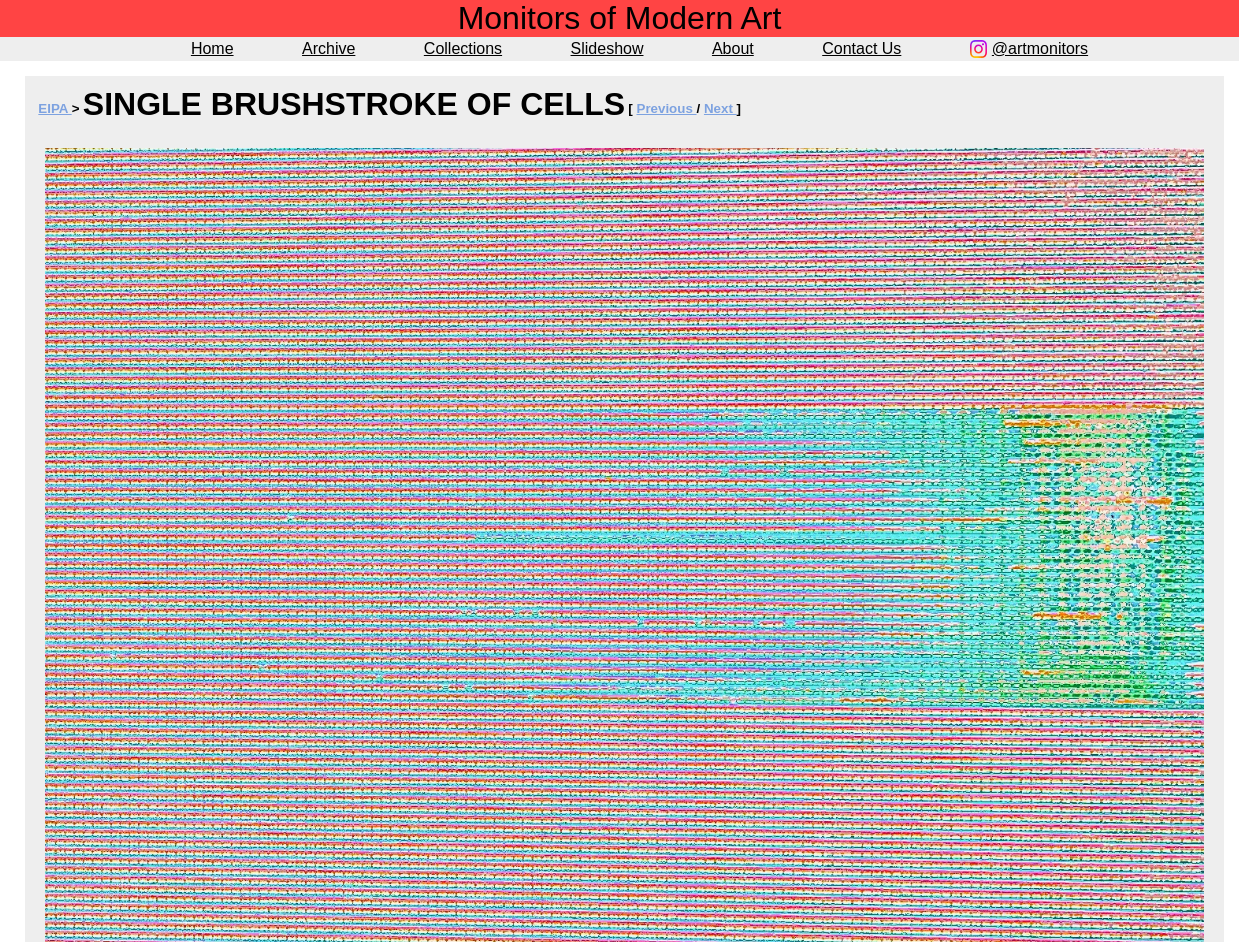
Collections (463, 48)
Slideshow (607, 48)
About (733, 48)
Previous (667, 108)
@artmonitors (1040, 48)
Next (720, 108)
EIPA (54, 108)
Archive (328, 48)
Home (212, 48)
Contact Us (861, 48)
